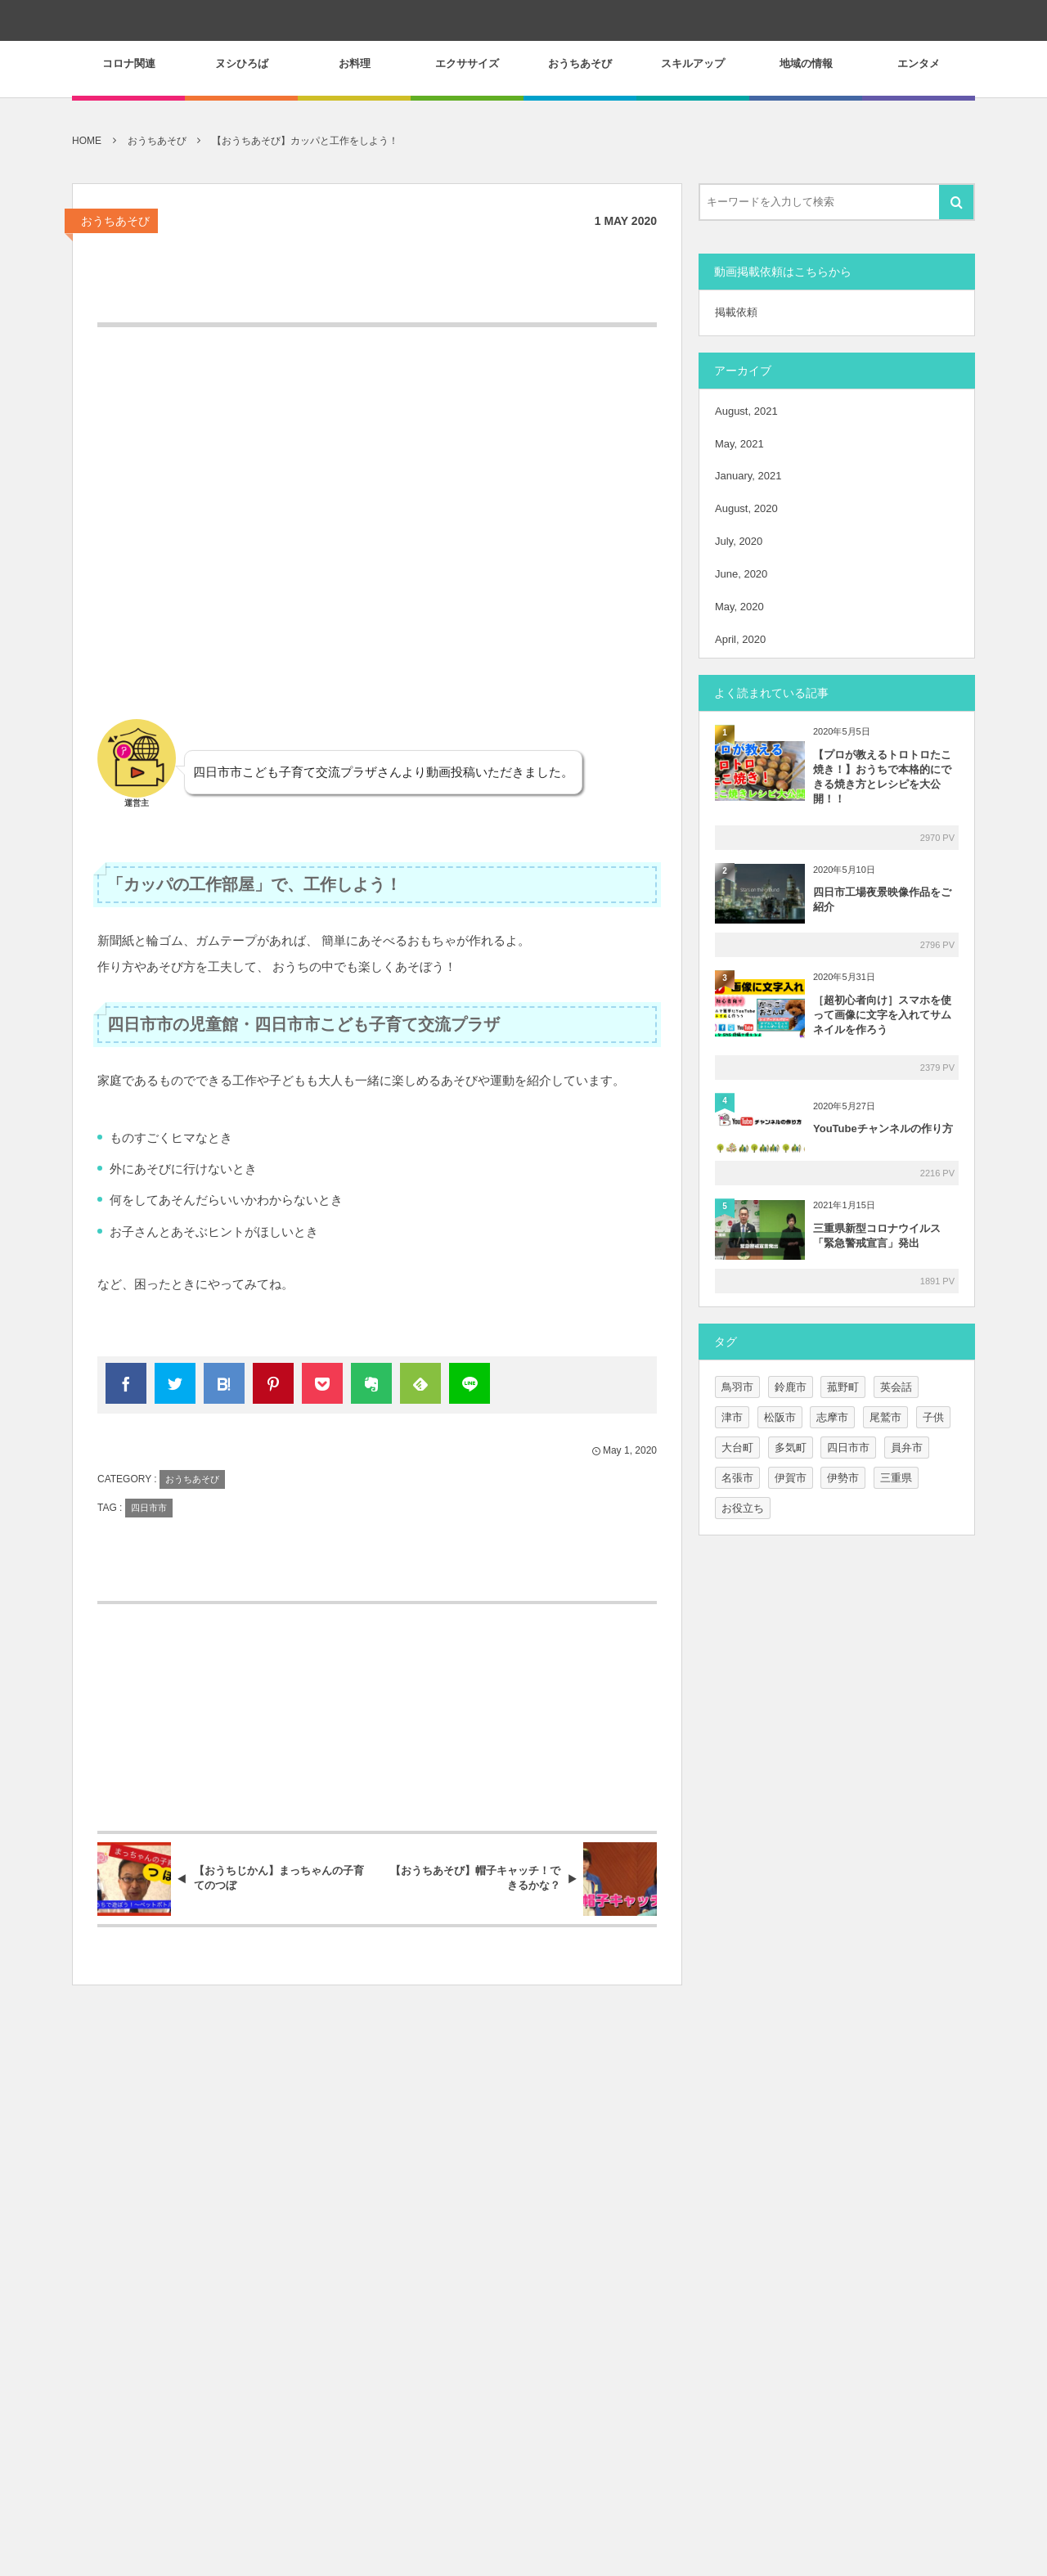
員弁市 (907, 1447)
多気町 (791, 1447)
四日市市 (149, 1508)
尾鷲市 (885, 1417)
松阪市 (780, 1417)
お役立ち (742, 1508)
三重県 (896, 1478)
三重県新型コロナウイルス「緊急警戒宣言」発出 (877, 1235)
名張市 (737, 1478)
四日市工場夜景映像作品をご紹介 (882, 899)
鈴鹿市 (791, 1387)
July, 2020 (738, 541)
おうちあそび (115, 220)
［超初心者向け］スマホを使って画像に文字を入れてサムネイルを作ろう (882, 1015)
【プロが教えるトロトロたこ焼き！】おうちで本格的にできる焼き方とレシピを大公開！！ (882, 777)
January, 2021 (748, 476)
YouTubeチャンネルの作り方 (883, 1128)
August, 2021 (746, 411)
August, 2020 (746, 508)
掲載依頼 (736, 312)
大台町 (737, 1447)
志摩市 (832, 1417)
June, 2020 (741, 574)
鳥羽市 (737, 1387)
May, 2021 (739, 444)
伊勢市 (843, 1478)
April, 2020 (740, 639)
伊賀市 (791, 1478)
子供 (933, 1417)
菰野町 (843, 1387)
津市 (732, 1417)
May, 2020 (739, 606)
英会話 (896, 1387)
